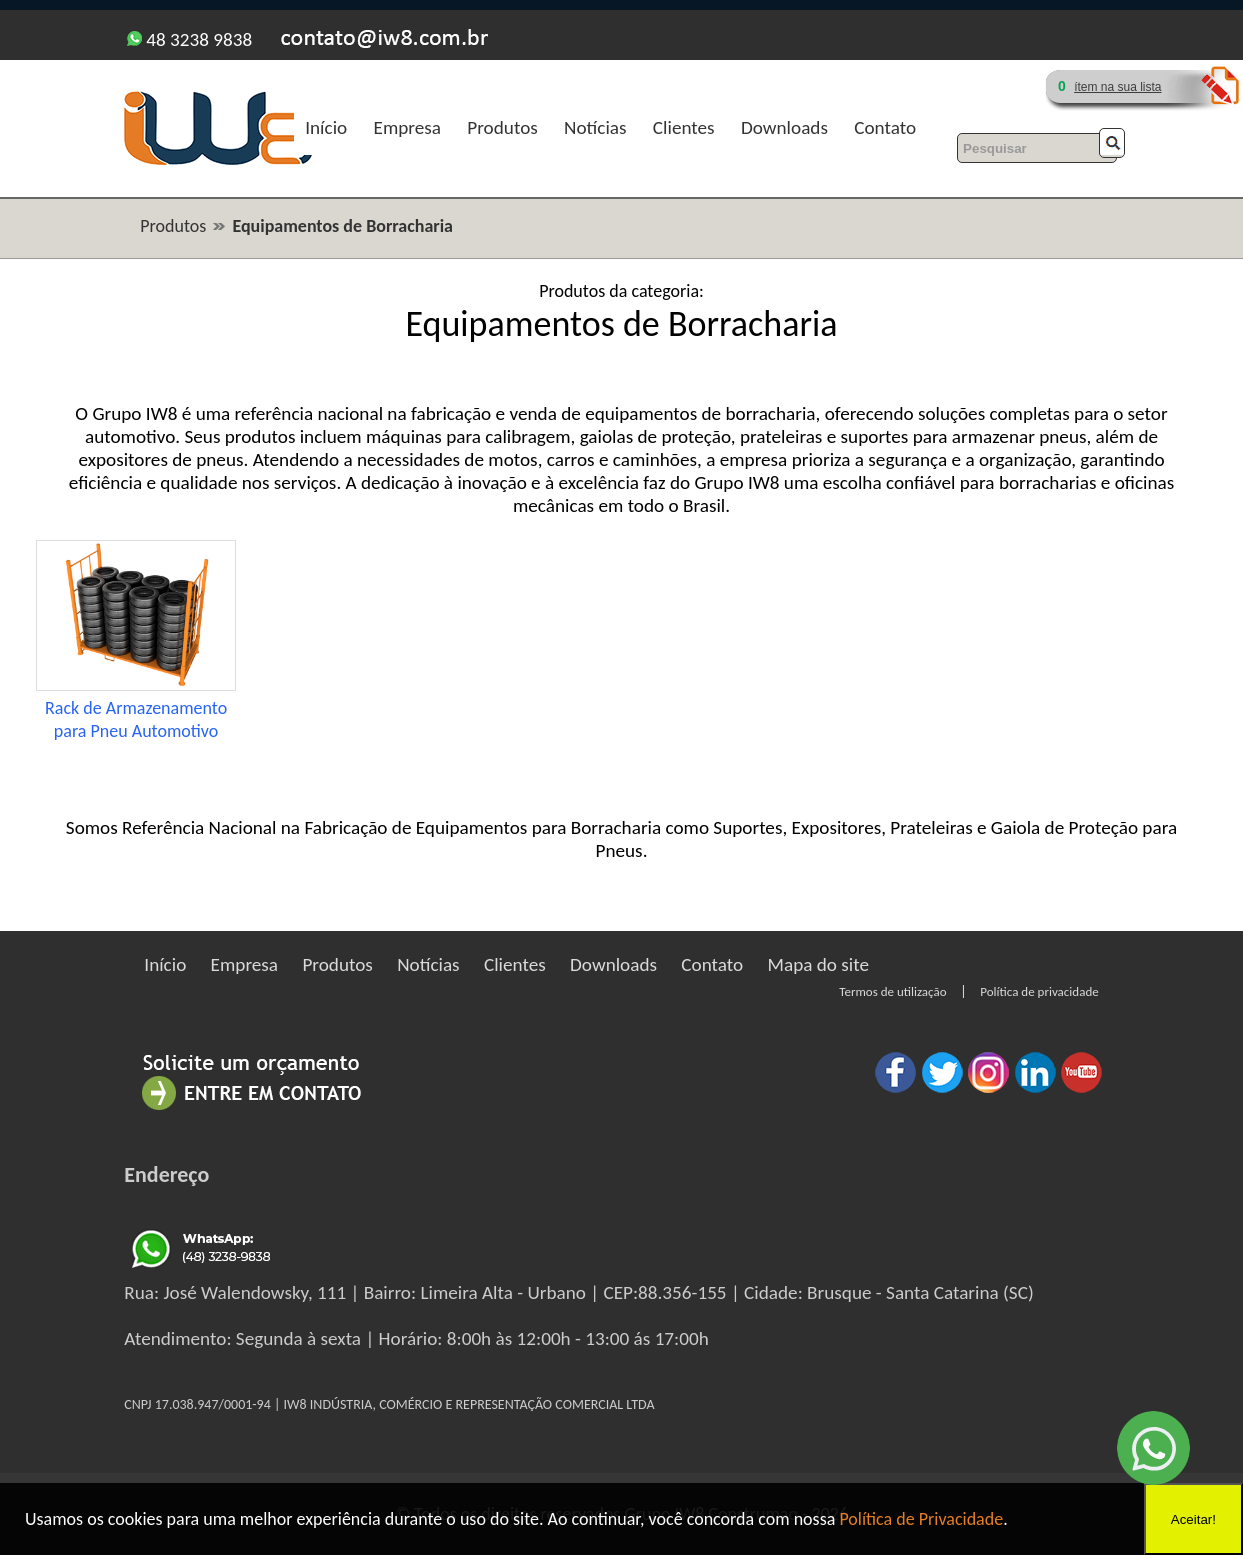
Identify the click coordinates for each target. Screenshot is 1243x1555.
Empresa (407, 127)
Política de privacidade (1039, 991)
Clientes (684, 127)
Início (326, 127)
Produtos (502, 127)
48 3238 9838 (189, 39)
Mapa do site (818, 964)
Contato (885, 127)
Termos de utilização (892, 991)
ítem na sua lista (1117, 87)
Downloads (784, 127)
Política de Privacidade (921, 1519)
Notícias (595, 127)
